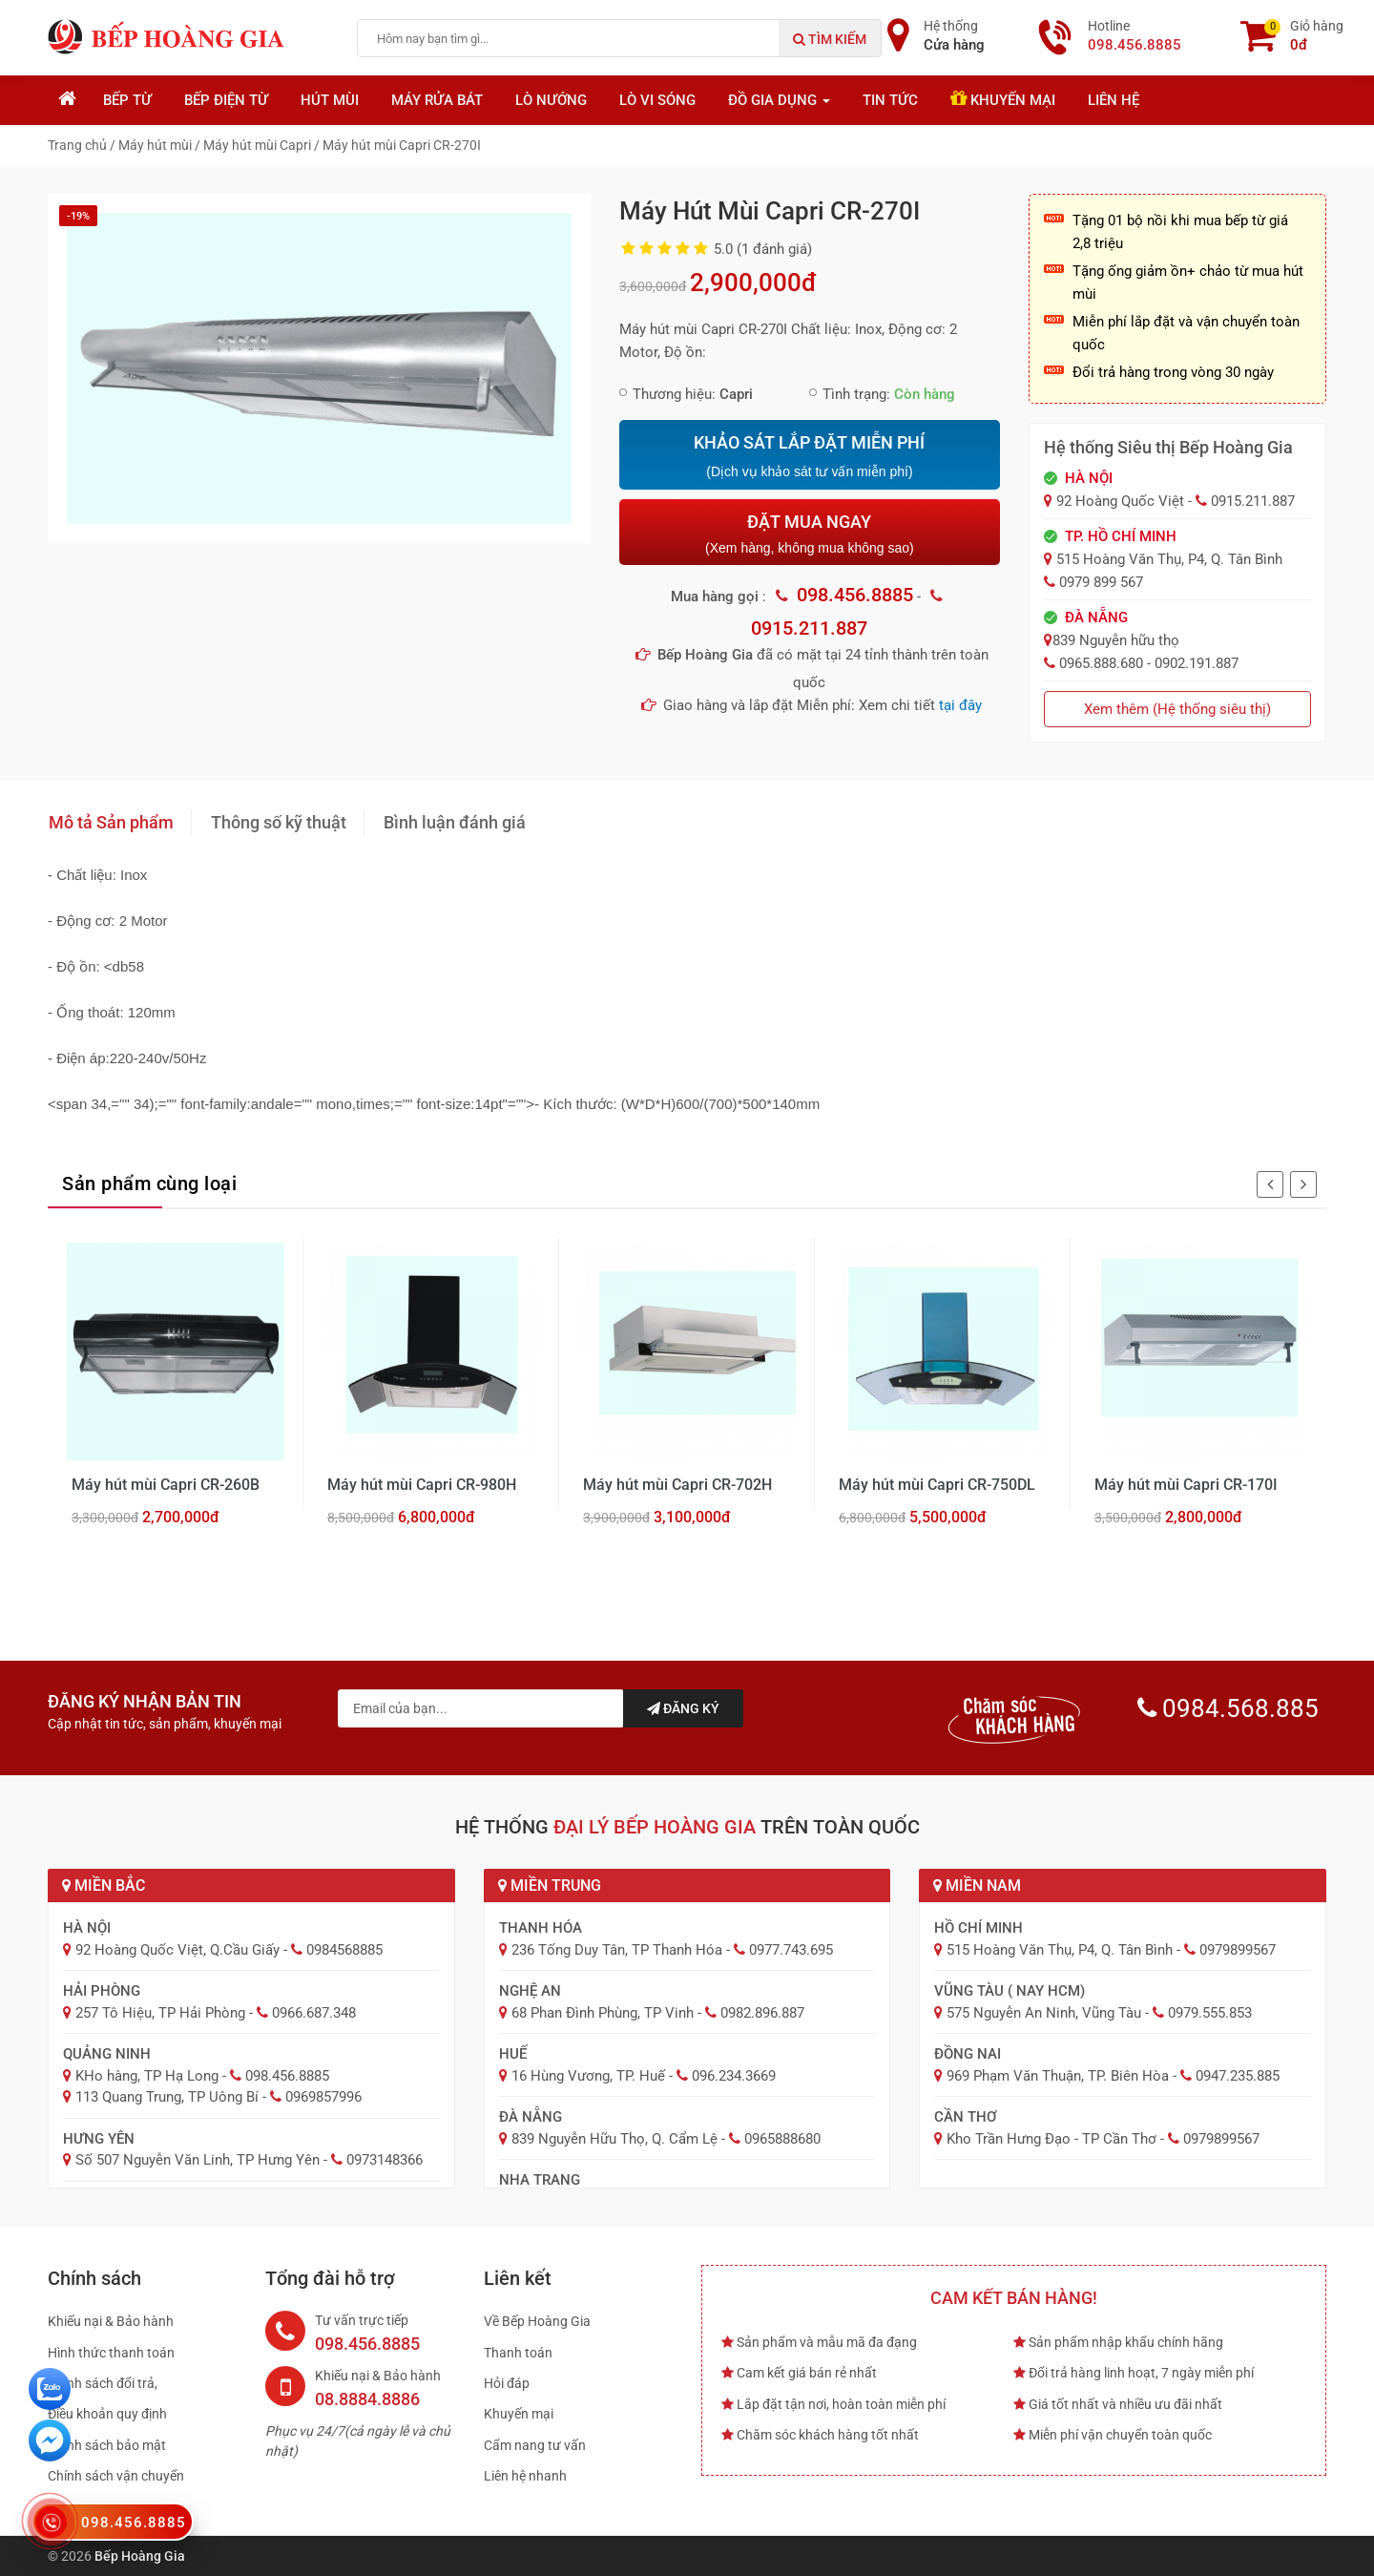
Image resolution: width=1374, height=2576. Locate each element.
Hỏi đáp (507, 2383)
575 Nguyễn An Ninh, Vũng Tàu (1044, 2012)
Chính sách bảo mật (107, 2445)
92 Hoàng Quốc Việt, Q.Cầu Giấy (177, 1949)
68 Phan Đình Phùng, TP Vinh (602, 2012)
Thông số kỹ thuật (278, 822)
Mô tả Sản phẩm (111, 822)
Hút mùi (330, 100)
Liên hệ (1113, 100)
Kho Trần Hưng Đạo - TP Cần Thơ (1051, 2138)
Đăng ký (683, 1708)
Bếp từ (127, 100)
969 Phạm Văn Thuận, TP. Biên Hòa (1058, 2075)
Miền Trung (549, 1885)
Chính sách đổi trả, (102, 2383)
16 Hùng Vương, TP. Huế (588, 2075)
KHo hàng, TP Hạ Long (147, 2075)
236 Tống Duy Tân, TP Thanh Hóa (616, 1949)
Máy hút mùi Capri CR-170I (1186, 1485)
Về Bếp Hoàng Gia (537, 2321)
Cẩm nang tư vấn (535, 2445)
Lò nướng (551, 100)
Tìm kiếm (829, 39)
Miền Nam (977, 1885)
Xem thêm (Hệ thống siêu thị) (1177, 709)
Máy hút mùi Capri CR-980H (421, 1485)
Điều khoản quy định (107, 2413)
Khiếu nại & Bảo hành (111, 2321)
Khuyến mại (1002, 99)
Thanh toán (518, 2352)
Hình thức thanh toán (111, 2352)
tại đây (960, 705)
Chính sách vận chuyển (116, 2475)
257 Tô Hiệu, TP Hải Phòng (160, 2012)
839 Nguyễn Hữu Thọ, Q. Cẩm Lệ (614, 2138)
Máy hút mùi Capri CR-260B (166, 1485)
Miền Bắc (103, 1885)
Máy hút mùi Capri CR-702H (677, 1485)
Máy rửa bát (437, 100)
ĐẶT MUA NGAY (809, 534)
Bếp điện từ (226, 100)
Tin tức (890, 100)
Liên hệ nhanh (525, 2475)
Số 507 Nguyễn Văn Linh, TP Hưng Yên (197, 2159)
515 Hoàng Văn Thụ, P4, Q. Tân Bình (1060, 1949)
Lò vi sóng (657, 100)
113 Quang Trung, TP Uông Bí (167, 2096)
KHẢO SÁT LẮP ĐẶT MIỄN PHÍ (809, 456)
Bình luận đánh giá (455, 822)
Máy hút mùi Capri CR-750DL (937, 1485)
